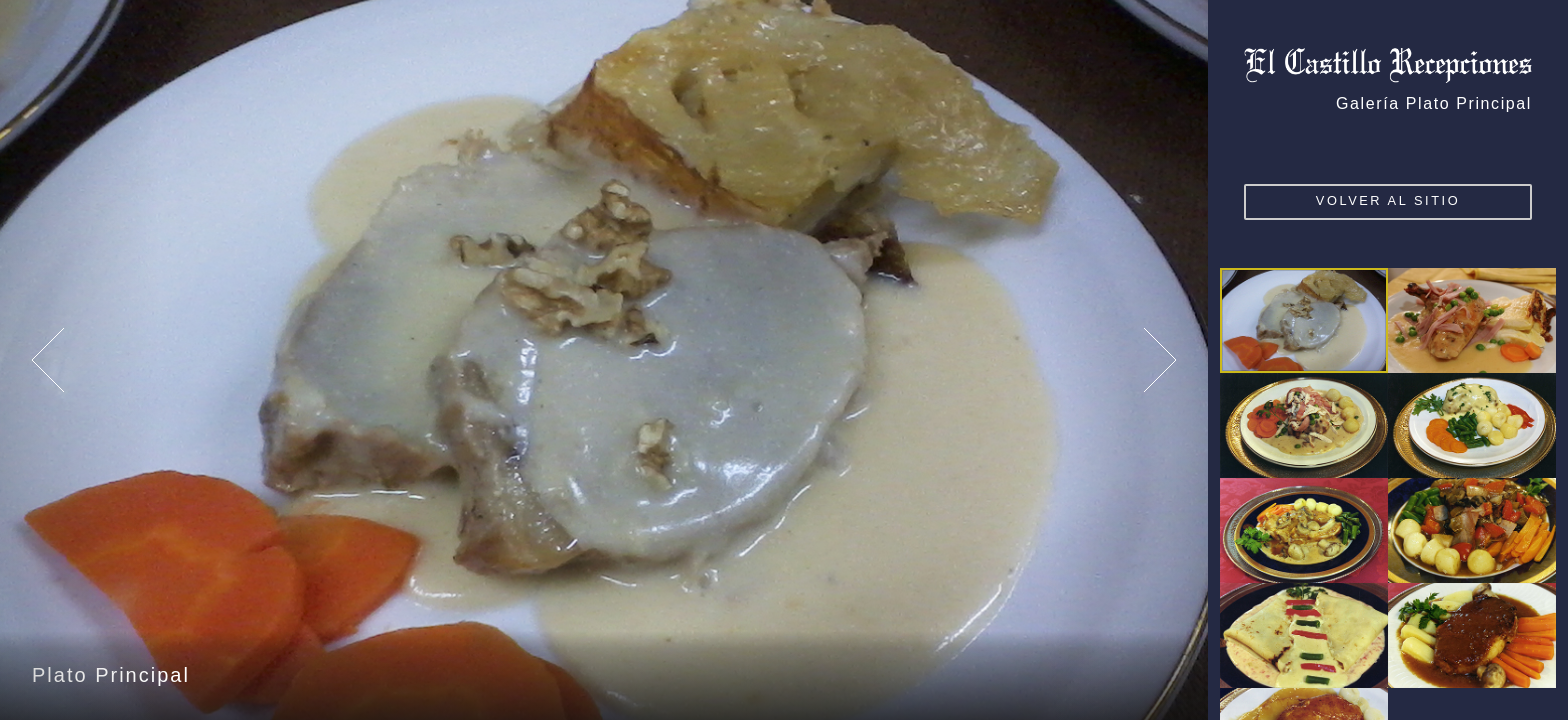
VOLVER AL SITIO (1388, 200)
